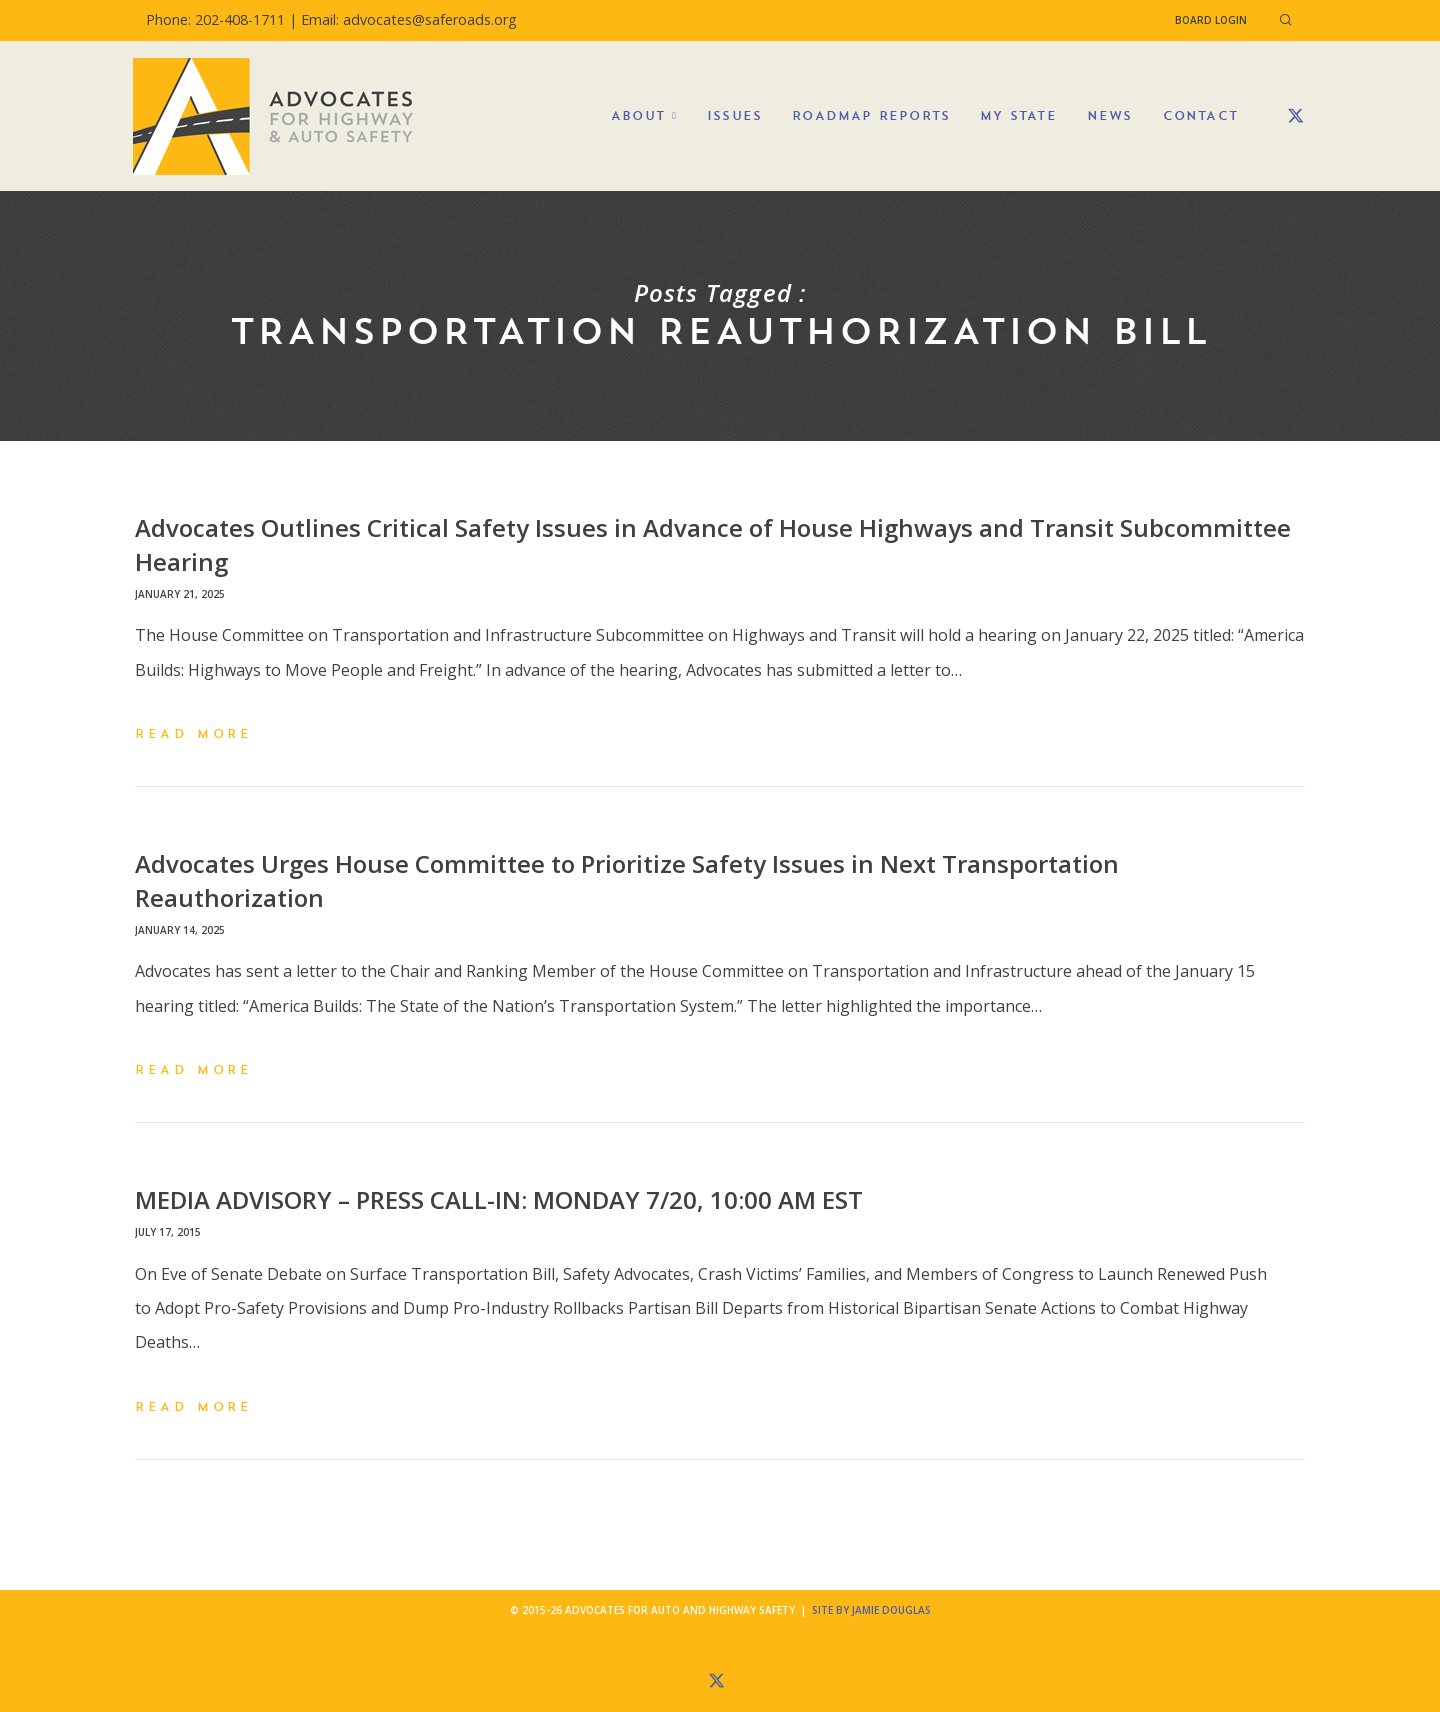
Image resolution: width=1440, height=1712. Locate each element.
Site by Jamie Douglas (871, 1610)
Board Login (1211, 20)
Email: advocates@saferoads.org (409, 19)
